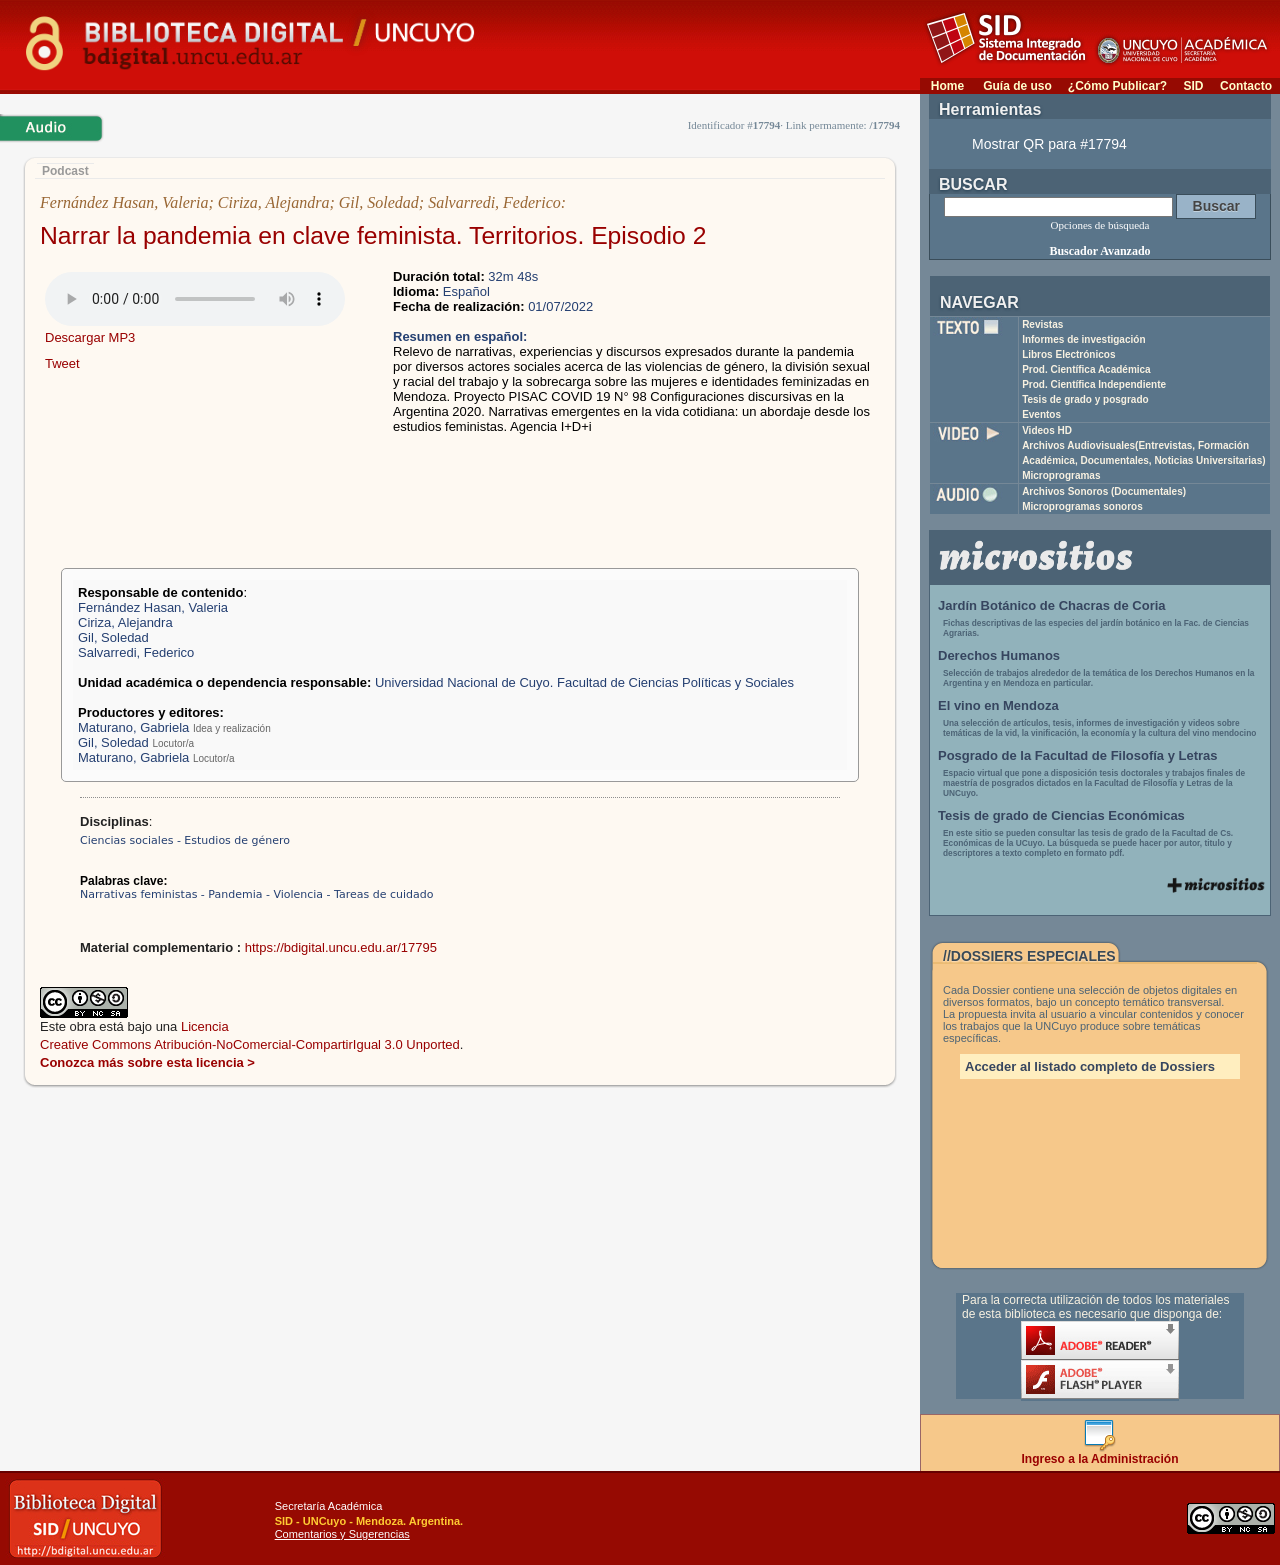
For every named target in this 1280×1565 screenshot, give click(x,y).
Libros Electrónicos (1068, 354)
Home (947, 86)
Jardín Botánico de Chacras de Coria (1052, 605)
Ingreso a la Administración (1100, 1453)
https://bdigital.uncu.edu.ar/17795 (341, 947)
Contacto (1246, 86)
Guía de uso (1017, 86)
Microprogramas (1061, 475)
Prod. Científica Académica (1086, 369)
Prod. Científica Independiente (1094, 384)
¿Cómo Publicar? (1117, 86)
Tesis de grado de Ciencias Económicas (1061, 815)
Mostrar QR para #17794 (1049, 144)
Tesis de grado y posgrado (1085, 399)
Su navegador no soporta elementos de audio (195, 299)
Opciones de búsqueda (1100, 225)
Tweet (62, 363)
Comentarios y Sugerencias (342, 1534)
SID (1193, 86)
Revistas (1042, 324)
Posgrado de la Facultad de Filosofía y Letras (1078, 755)
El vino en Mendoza (998, 705)
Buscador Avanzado (1099, 251)
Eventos (1041, 414)
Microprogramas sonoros (1082, 506)
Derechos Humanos (999, 655)
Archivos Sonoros (1104, 491)
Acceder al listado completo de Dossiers (1090, 1066)
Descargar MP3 (90, 337)
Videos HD (1047, 430)
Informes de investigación (1083, 339)
